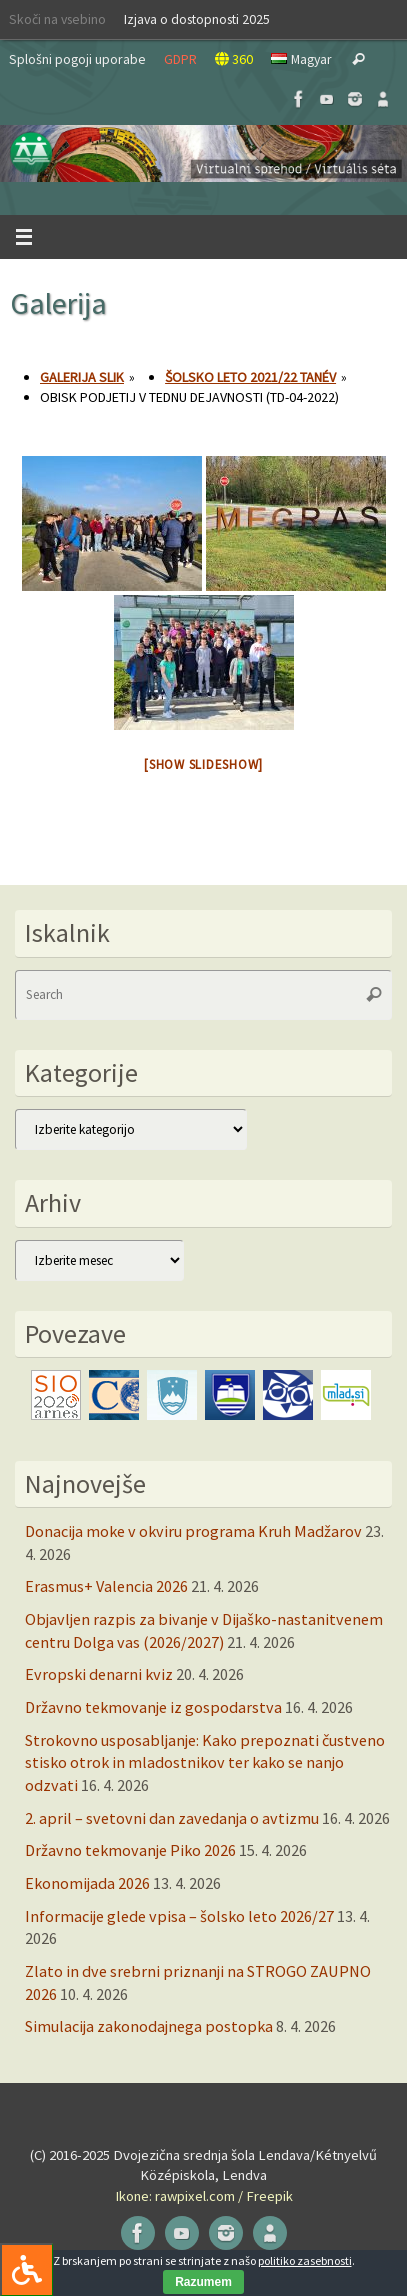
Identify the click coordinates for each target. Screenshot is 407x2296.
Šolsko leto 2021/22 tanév (250, 377)
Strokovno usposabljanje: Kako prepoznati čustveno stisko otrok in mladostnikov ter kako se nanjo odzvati (205, 1762)
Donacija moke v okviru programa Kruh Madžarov (193, 1531)
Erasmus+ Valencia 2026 (106, 1586)
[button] (203, 153)
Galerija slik (82, 377)
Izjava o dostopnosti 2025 (197, 19)
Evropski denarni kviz (99, 1674)
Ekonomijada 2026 (87, 1883)
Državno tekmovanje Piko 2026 (130, 1850)
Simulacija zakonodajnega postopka (149, 2026)
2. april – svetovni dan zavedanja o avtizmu (172, 1818)
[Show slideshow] (203, 764)
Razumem (203, 2282)
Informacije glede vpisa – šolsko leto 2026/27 (179, 1916)
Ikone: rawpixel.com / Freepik (204, 2196)
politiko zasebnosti (305, 2260)
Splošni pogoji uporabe (77, 59)
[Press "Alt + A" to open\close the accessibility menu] (26, 2269)
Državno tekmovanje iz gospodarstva (153, 1707)
